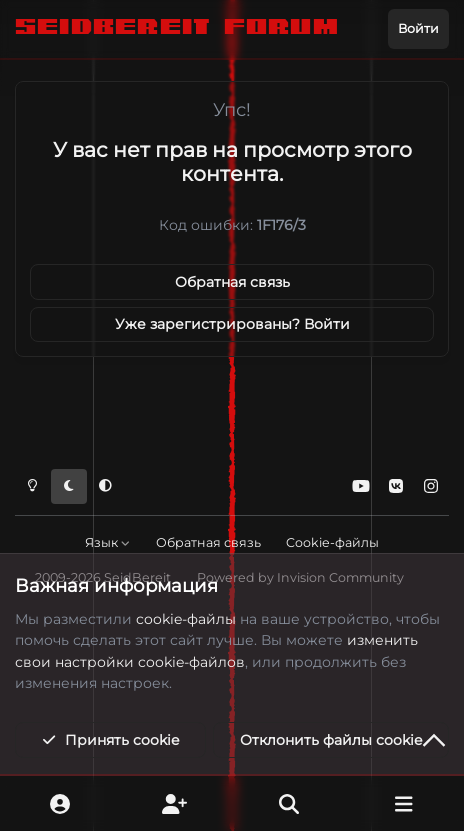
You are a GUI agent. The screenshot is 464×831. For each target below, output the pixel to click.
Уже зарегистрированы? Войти (232, 324)
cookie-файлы (186, 619)
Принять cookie (110, 740)
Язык (108, 542)
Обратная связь (232, 282)
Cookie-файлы (332, 542)
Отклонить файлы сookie (331, 740)
